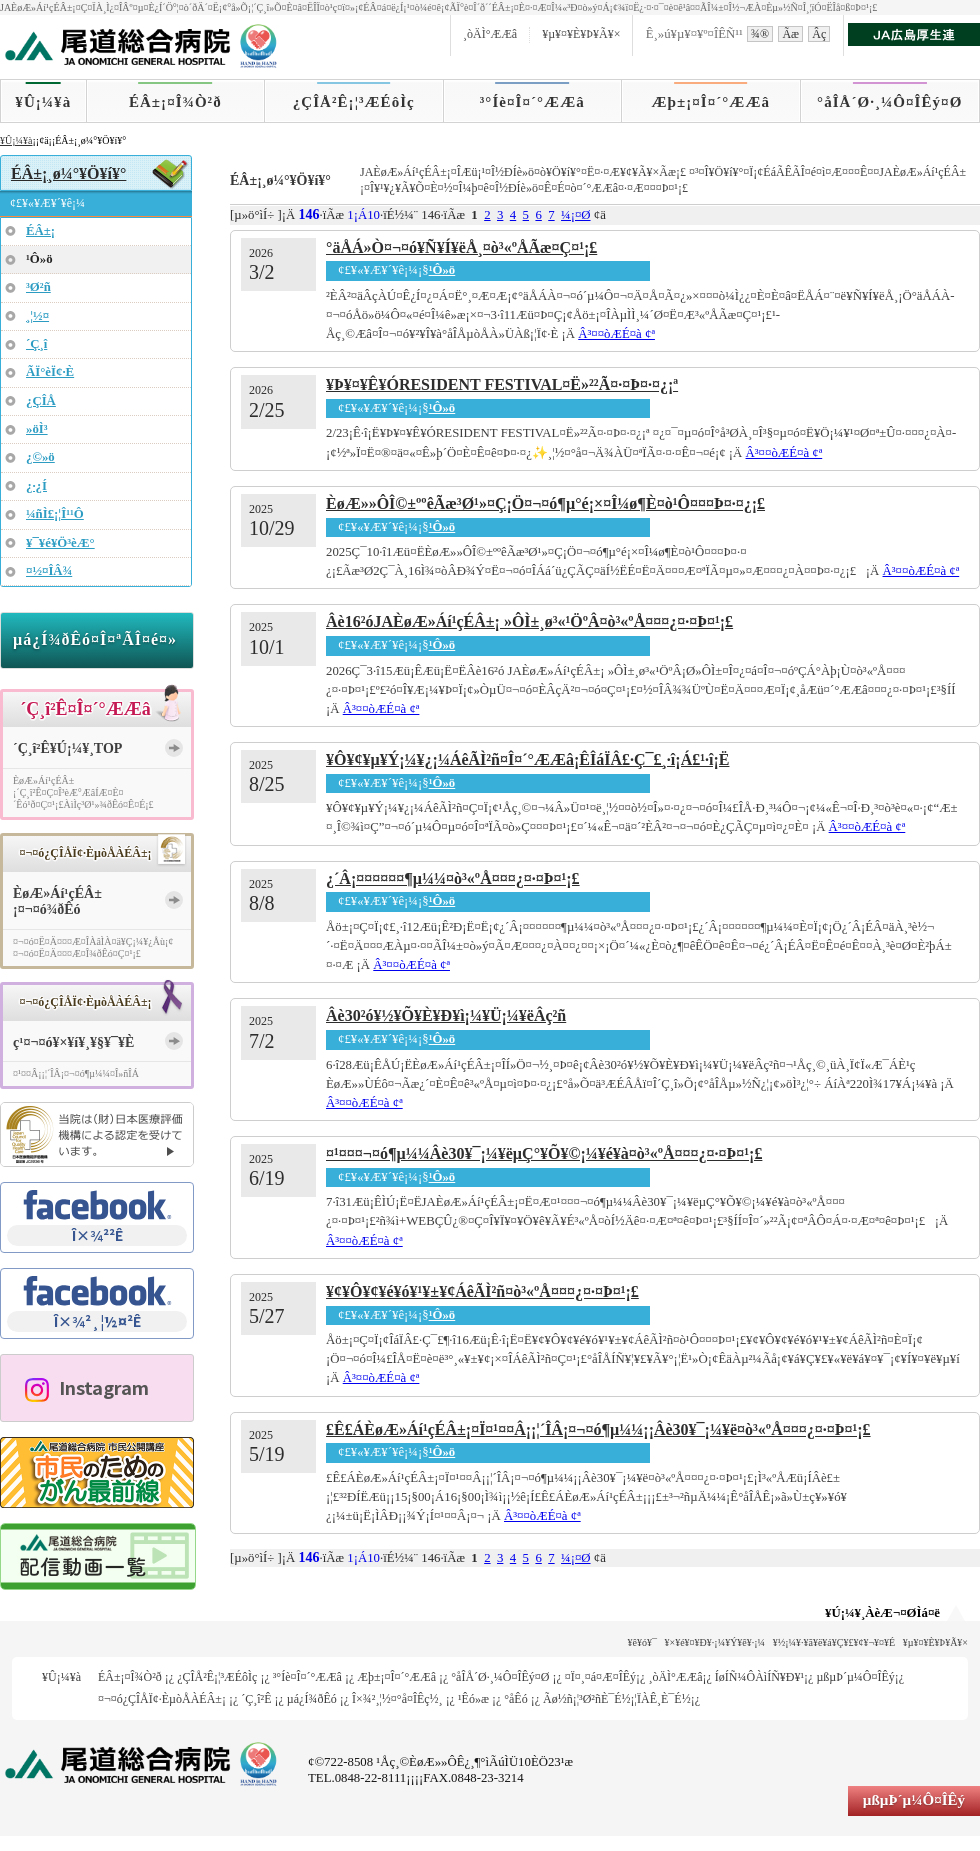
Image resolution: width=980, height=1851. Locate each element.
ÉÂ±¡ (40, 231)
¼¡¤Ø (576, 215)
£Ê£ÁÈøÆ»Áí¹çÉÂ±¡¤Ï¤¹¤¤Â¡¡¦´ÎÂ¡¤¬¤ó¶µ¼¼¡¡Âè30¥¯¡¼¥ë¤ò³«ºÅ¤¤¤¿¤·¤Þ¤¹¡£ (598, 1429)
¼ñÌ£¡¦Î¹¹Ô (55, 514)
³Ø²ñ (38, 287)
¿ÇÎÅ (41, 401)
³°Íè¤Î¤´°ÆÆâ (532, 102)
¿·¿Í (36, 486)
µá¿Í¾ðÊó (312, 1699)
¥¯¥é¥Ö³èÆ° (60, 543)
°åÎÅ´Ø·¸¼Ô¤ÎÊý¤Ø (889, 102)
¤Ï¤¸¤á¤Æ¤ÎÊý (600, 1677)
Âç (819, 34)
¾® (760, 34)
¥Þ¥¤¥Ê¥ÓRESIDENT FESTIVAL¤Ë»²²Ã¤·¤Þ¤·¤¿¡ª (502, 384)
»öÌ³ (37, 429)
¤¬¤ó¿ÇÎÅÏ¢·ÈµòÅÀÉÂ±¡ (162, 1699)
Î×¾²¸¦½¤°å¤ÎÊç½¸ (397, 1699)
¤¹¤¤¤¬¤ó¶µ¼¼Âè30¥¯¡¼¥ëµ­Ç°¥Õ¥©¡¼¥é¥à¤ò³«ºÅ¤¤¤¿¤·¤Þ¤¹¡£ (544, 1153)
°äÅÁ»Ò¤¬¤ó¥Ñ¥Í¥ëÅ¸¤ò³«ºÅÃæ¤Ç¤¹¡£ (461, 247)
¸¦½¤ (37, 316)
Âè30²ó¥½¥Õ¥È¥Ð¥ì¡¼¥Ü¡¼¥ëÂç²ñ (446, 1015)
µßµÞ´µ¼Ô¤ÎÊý (855, 1677)
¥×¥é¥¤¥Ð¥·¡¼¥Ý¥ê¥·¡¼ (715, 1642)
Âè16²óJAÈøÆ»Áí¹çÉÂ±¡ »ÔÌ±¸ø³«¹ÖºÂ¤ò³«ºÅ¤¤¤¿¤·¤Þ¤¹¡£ (529, 621)
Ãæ (790, 34)
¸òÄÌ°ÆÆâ (490, 34)
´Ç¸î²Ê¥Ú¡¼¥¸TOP (67, 748)
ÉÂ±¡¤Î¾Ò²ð (175, 102)
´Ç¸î (36, 344)
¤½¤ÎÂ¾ (49, 571)
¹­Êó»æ (473, 1699)
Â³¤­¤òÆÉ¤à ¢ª (616, 334)
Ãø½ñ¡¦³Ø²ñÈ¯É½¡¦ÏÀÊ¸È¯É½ (617, 1699)
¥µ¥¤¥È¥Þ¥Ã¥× (581, 34)
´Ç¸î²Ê (256, 1699)
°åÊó (515, 1699)
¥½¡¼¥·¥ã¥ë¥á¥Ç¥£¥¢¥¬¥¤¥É (834, 1642)
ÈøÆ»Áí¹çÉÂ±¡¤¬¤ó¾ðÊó (57, 902)
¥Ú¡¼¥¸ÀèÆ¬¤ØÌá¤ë (882, 1613)
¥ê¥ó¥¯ (642, 1642)
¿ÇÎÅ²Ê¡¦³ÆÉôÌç (354, 102)
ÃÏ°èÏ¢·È (50, 372)
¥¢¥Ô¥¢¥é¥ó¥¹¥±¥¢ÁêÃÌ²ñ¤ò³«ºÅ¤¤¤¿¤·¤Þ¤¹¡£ (482, 1291)
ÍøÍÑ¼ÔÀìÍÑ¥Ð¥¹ (759, 1677)
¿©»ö (40, 457)
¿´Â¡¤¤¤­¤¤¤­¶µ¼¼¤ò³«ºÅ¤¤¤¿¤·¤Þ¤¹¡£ (453, 878)
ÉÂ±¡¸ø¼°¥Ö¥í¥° (68, 173)
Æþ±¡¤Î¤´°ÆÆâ (711, 102)
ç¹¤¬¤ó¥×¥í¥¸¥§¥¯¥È (73, 1042)
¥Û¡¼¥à (43, 102)
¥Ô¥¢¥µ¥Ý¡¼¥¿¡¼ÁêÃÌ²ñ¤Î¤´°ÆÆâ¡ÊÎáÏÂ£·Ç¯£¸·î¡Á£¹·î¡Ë (527, 759)
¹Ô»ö (442, 270)
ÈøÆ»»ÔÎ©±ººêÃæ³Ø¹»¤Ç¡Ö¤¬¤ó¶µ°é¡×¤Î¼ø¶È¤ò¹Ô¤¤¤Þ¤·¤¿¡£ (545, 503)
